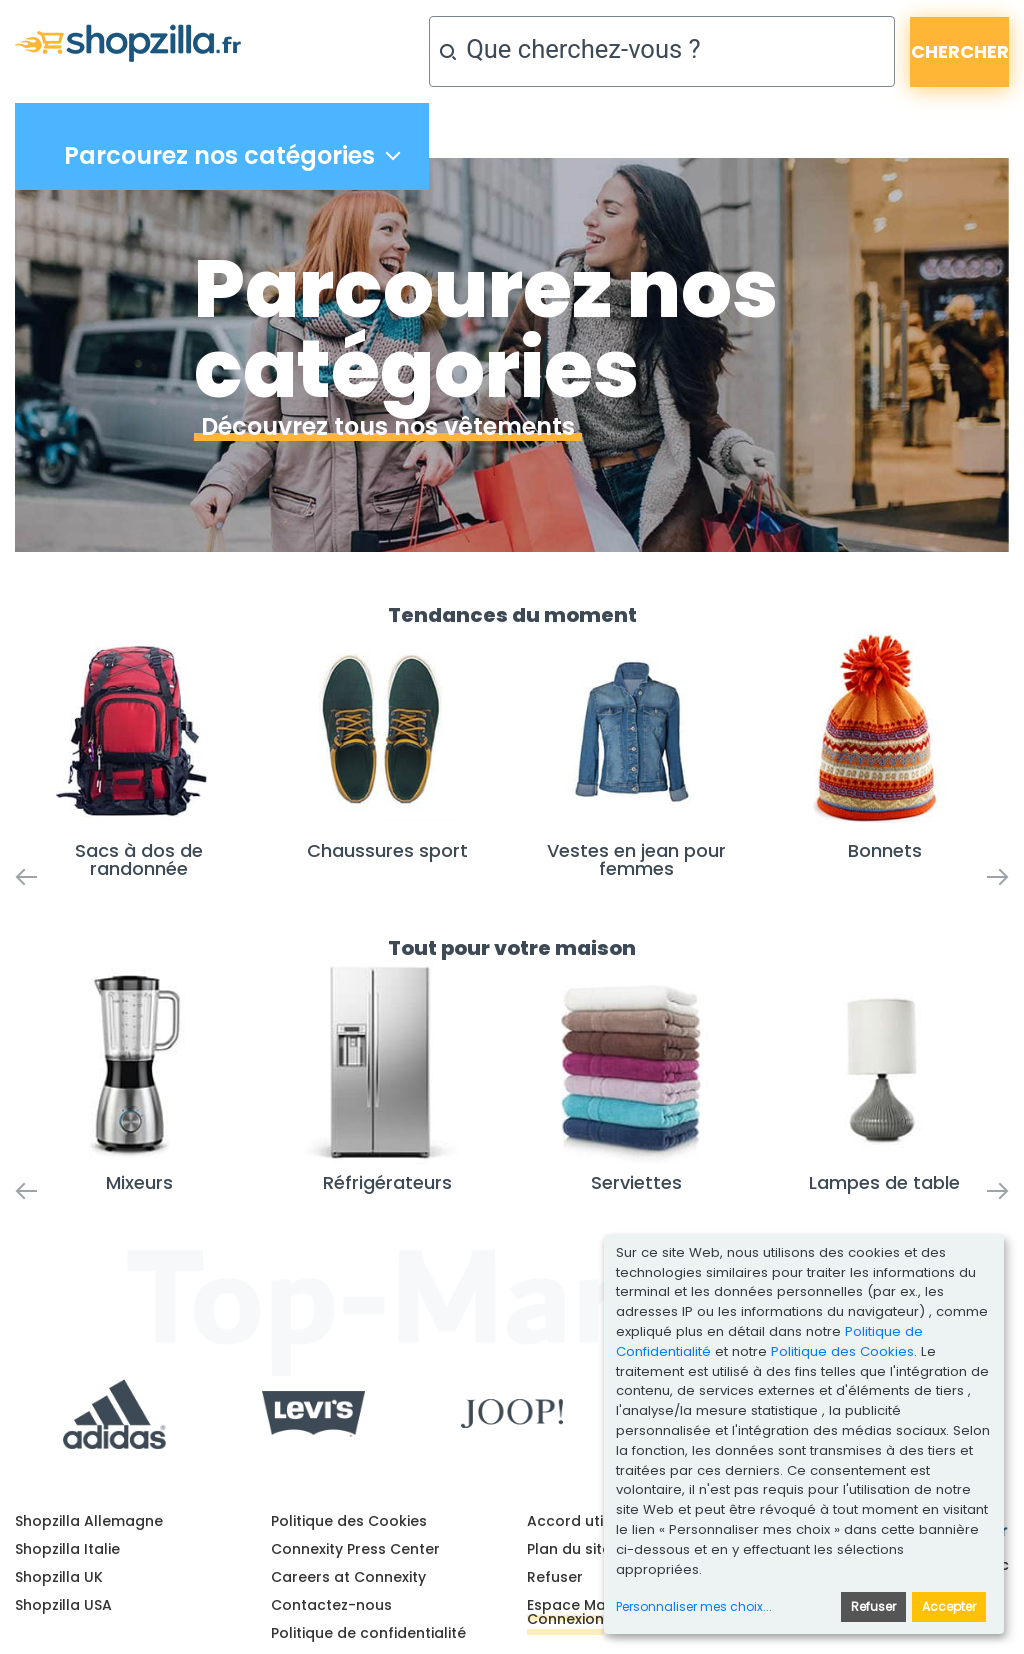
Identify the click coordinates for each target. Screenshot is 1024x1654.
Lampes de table (884, 1182)
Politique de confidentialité (368, 1633)
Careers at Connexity (348, 1577)
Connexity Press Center (355, 1549)
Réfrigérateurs (387, 1182)
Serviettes (636, 1182)
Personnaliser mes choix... (694, 1606)
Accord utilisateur (592, 1521)
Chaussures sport (387, 850)
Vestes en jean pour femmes (636, 859)
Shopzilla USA (63, 1605)
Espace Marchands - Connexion (603, 1612)
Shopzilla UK (59, 1577)
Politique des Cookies (349, 1521)
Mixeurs (139, 1182)
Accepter (949, 1606)
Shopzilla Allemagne (89, 1521)
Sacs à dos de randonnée (139, 859)
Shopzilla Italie (67, 1549)
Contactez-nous (331, 1605)
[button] (40, 745)
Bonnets (885, 850)
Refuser (555, 1577)
